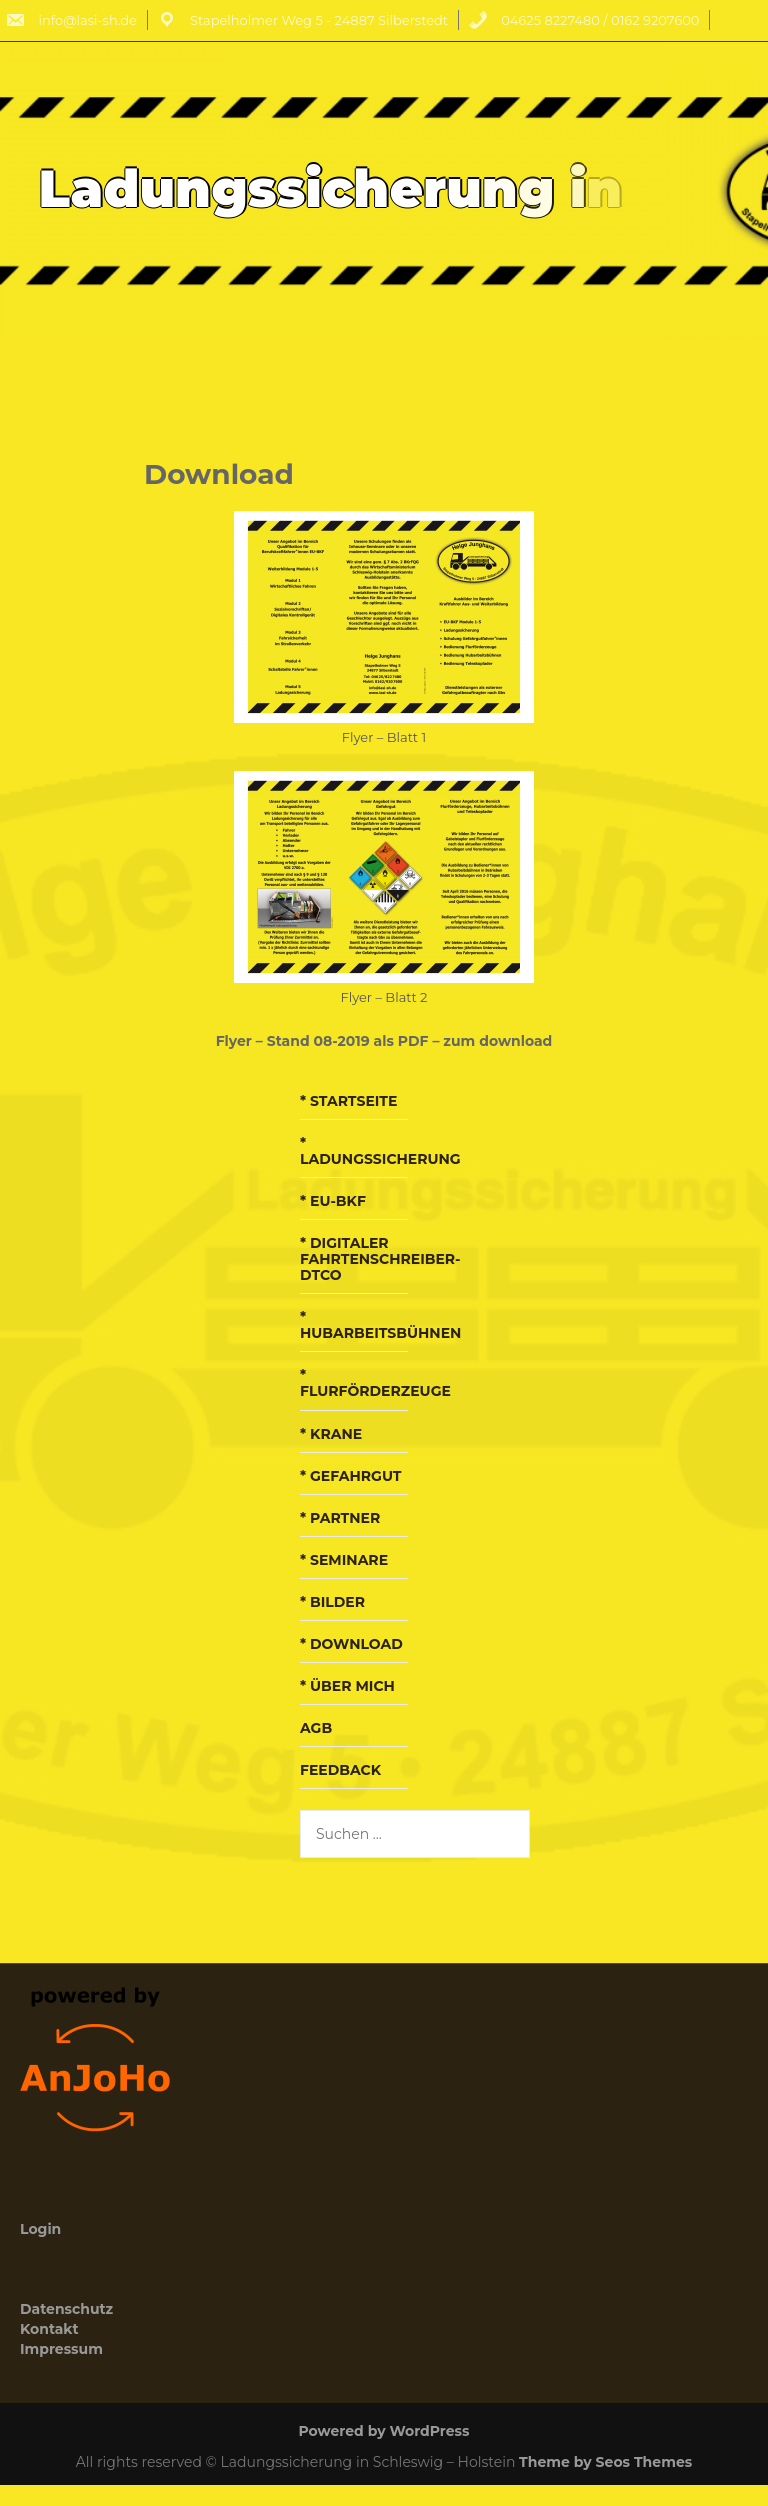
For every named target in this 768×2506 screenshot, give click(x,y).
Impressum (61, 2349)
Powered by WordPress (384, 2431)
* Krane (331, 1434)
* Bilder (332, 1602)
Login (40, 2229)
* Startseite (348, 1101)
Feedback (340, 1770)
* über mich (347, 1686)
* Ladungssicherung (380, 1151)
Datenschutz (66, 2309)
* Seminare (344, 1560)
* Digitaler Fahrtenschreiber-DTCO (380, 1259)
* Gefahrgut (350, 1476)
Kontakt (49, 2329)
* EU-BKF (333, 1201)
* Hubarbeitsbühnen (380, 1325)
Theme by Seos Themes (605, 2462)
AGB (316, 1728)
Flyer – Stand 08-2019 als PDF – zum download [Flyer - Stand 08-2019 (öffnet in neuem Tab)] (384, 1041)
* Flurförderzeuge (375, 1383)
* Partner (340, 1518)
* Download (351, 1644)
